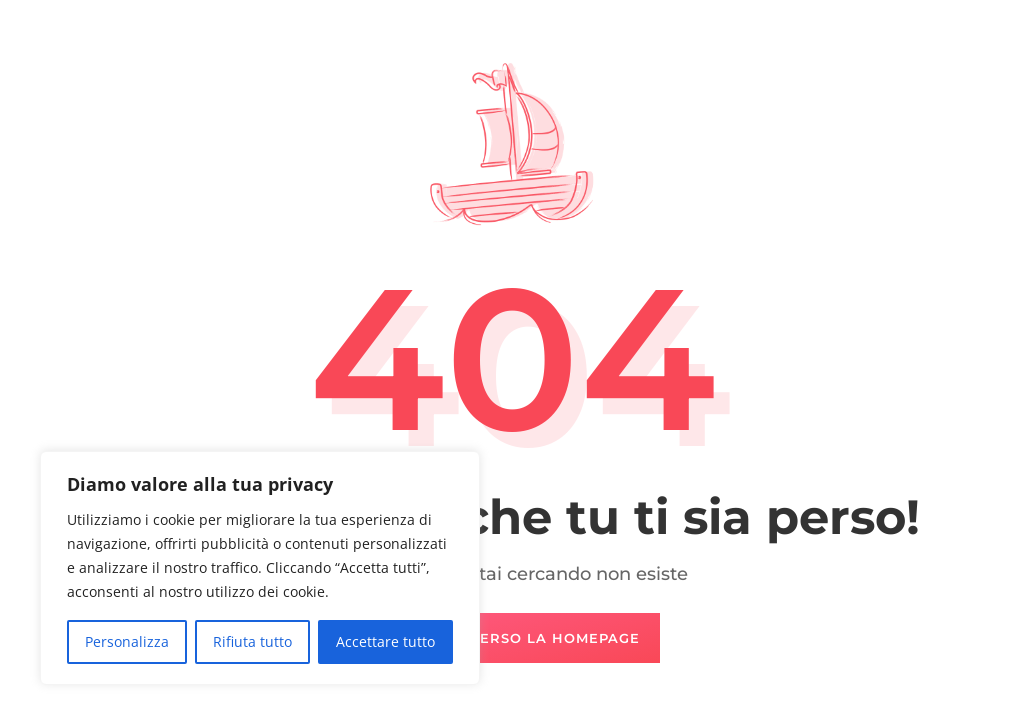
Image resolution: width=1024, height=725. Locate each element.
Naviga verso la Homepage (522, 638)
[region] (260, 568)
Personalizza (127, 641)
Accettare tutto (385, 641)
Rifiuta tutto (252, 641)
